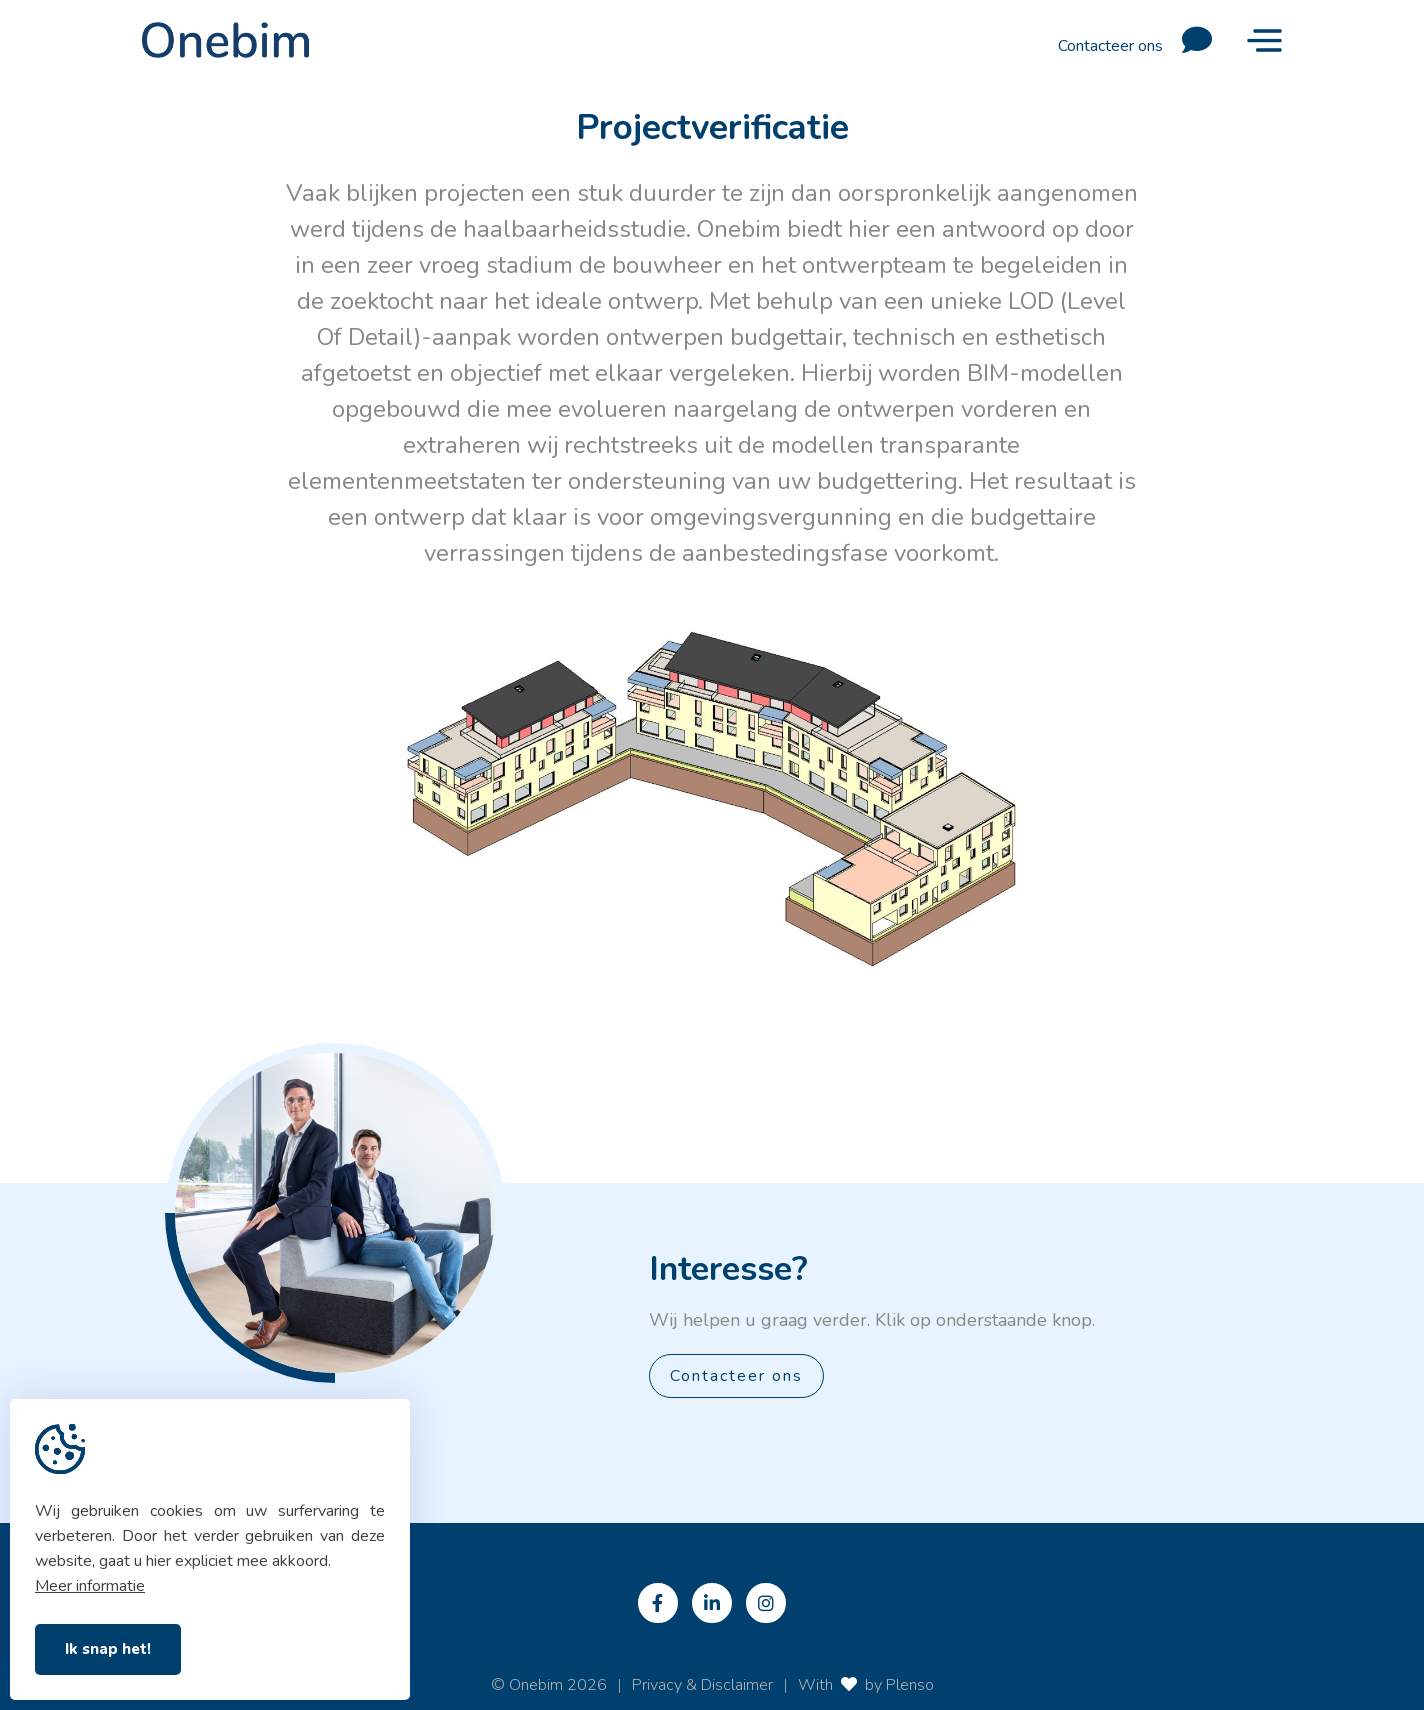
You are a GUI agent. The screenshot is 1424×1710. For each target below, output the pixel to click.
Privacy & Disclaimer (702, 1685)
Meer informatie (90, 1586)
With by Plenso (866, 1685)
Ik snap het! (108, 1649)
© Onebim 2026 (549, 1685)
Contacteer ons (1142, 40)
